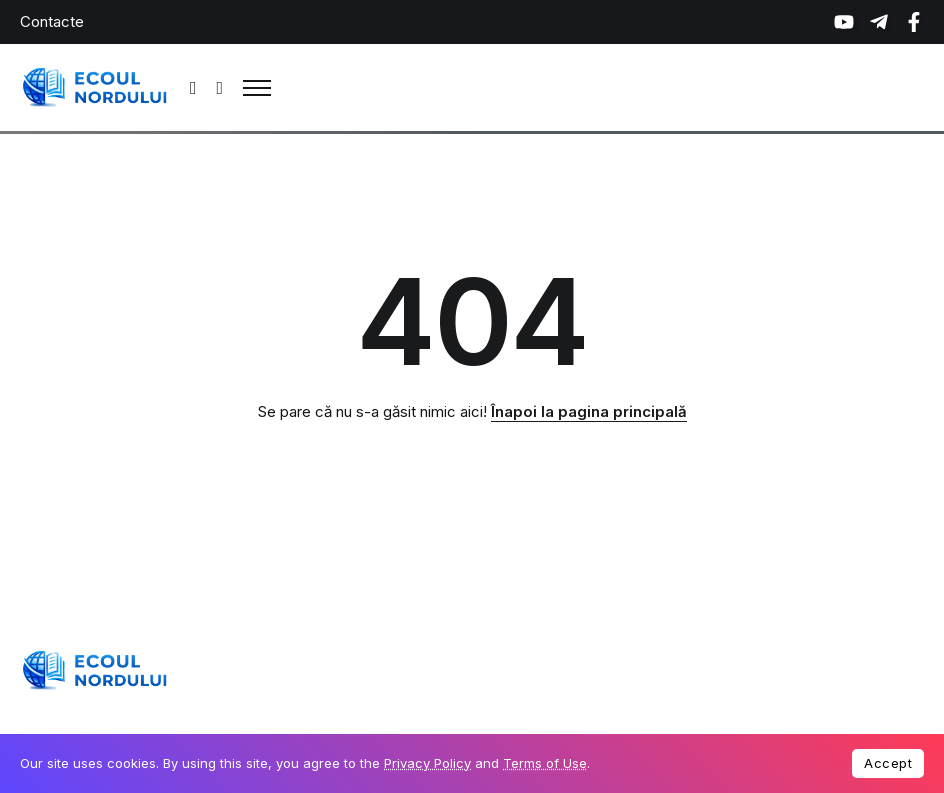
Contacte (52, 21)
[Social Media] (844, 22)
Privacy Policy (427, 763)
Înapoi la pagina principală (589, 411)
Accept (888, 763)
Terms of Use (545, 763)
